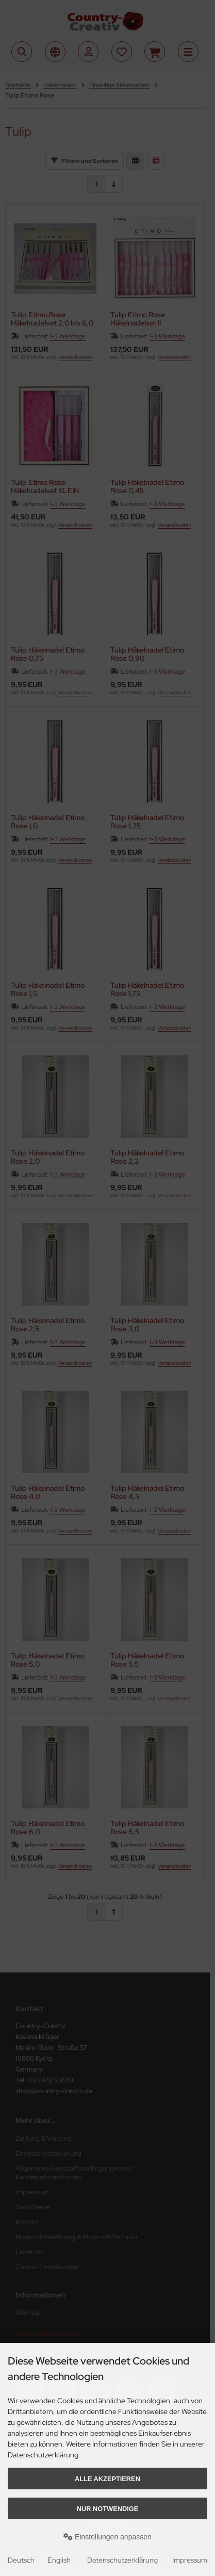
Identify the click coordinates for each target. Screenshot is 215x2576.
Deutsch (21, 2560)
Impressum (189, 2560)
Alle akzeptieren (107, 2479)
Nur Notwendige (107, 2509)
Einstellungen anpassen (107, 2537)
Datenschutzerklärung (122, 2560)
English (59, 2560)
